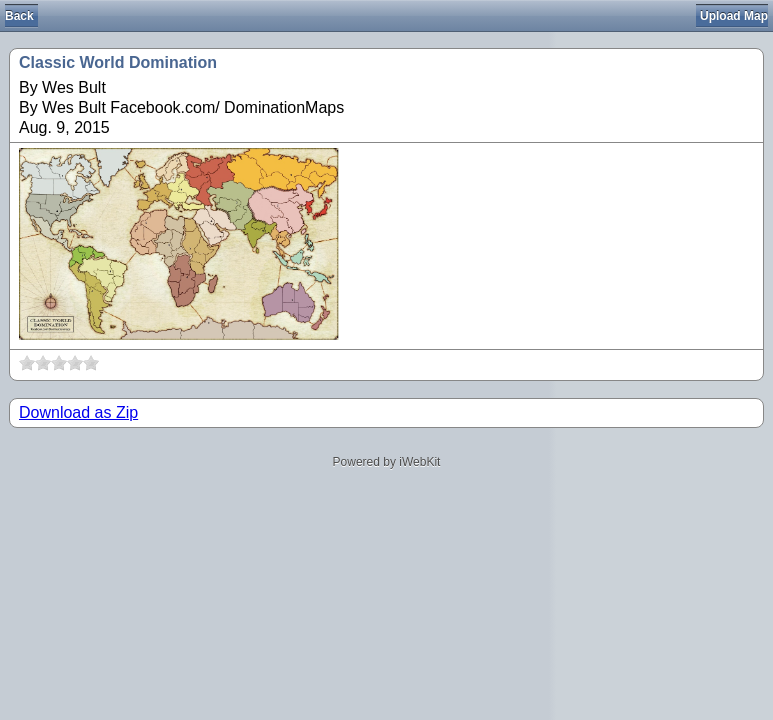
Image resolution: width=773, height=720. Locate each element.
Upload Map (734, 16)
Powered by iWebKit (387, 462)
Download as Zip (78, 412)
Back (19, 16)
